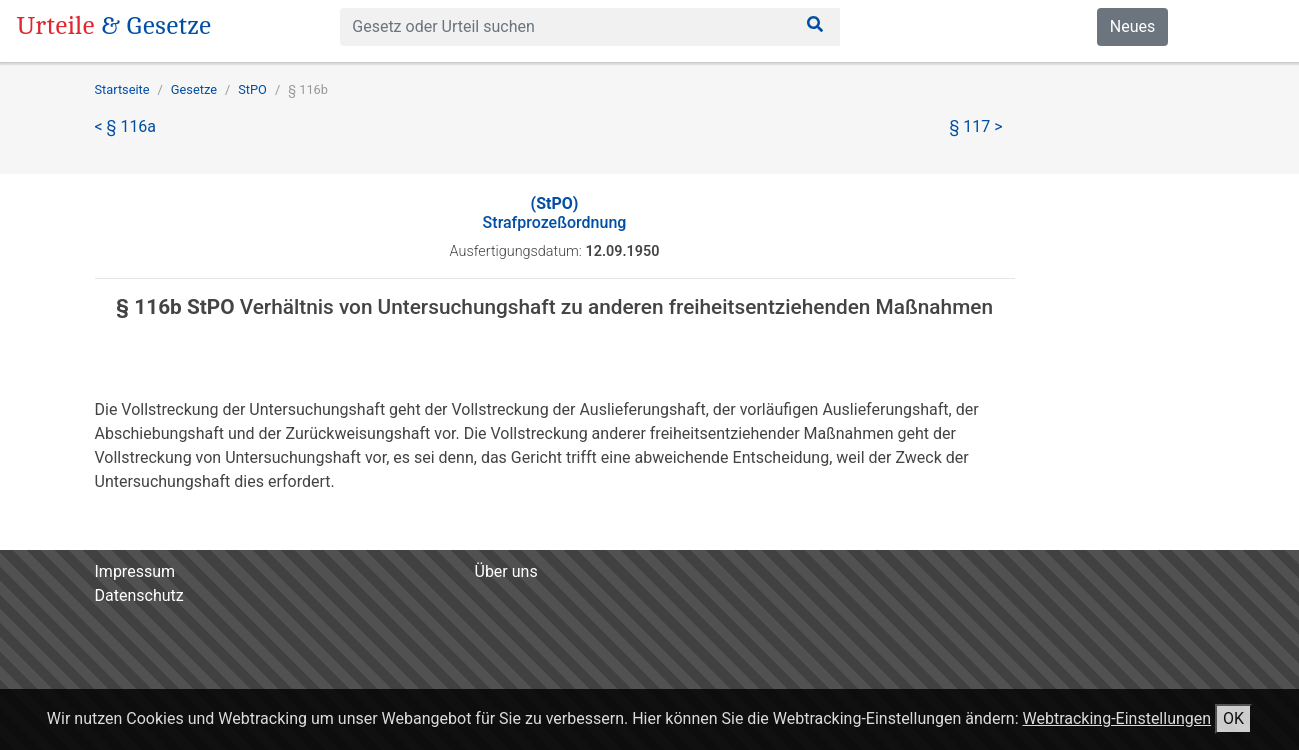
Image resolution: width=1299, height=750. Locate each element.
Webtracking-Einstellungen (1116, 718)
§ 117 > (976, 126)
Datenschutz (139, 595)
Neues (1132, 26)
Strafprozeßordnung (555, 213)
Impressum (135, 571)
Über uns (506, 571)
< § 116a (126, 126)
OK (1233, 718)
